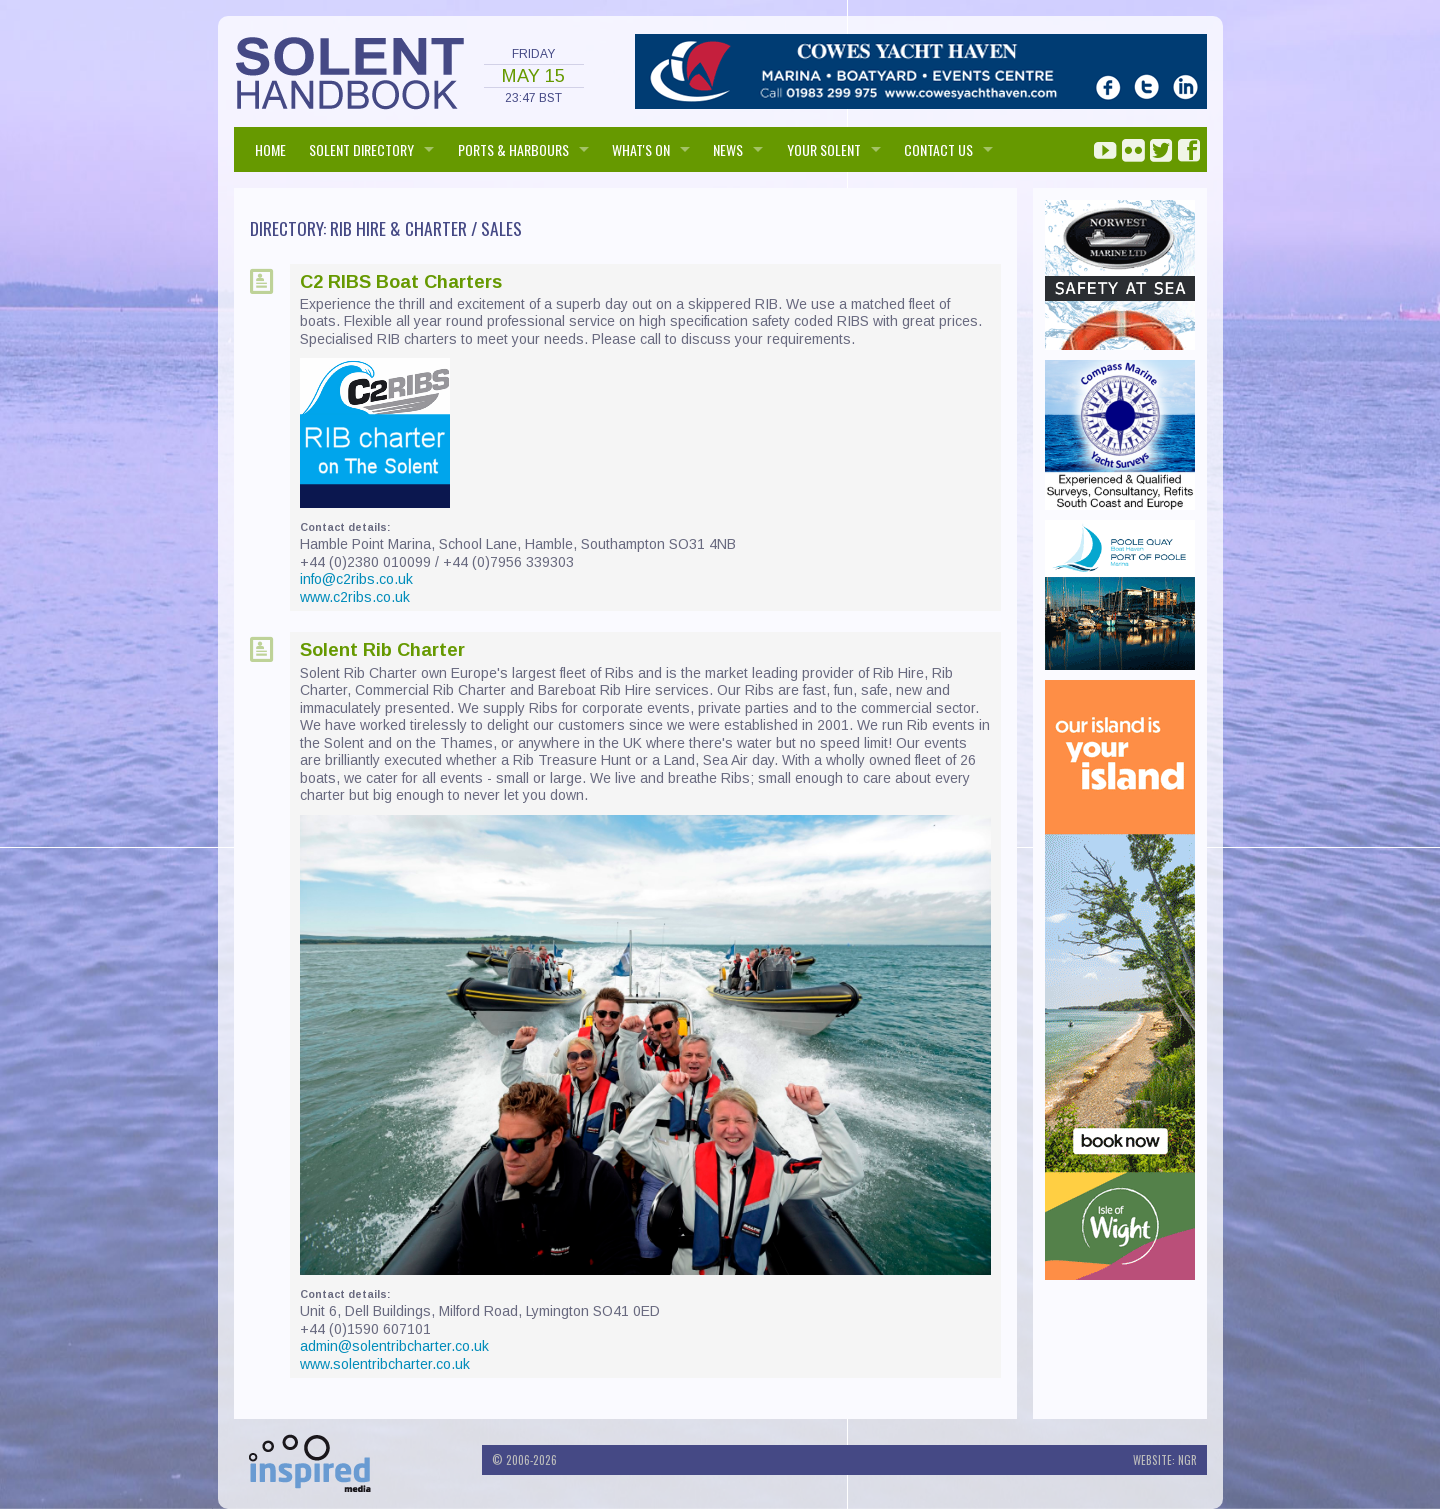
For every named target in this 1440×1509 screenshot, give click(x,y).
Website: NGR (1165, 1460)
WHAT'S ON (641, 149)
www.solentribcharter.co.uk (385, 1364)
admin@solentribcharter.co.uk (394, 1346)
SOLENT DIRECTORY (361, 149)
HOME (270, 149)
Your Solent (824, 149)
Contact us (938, 149)
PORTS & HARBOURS (513, 149)
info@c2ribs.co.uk (356, 579)
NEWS (728, 149)
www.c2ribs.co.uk (355, 597)
